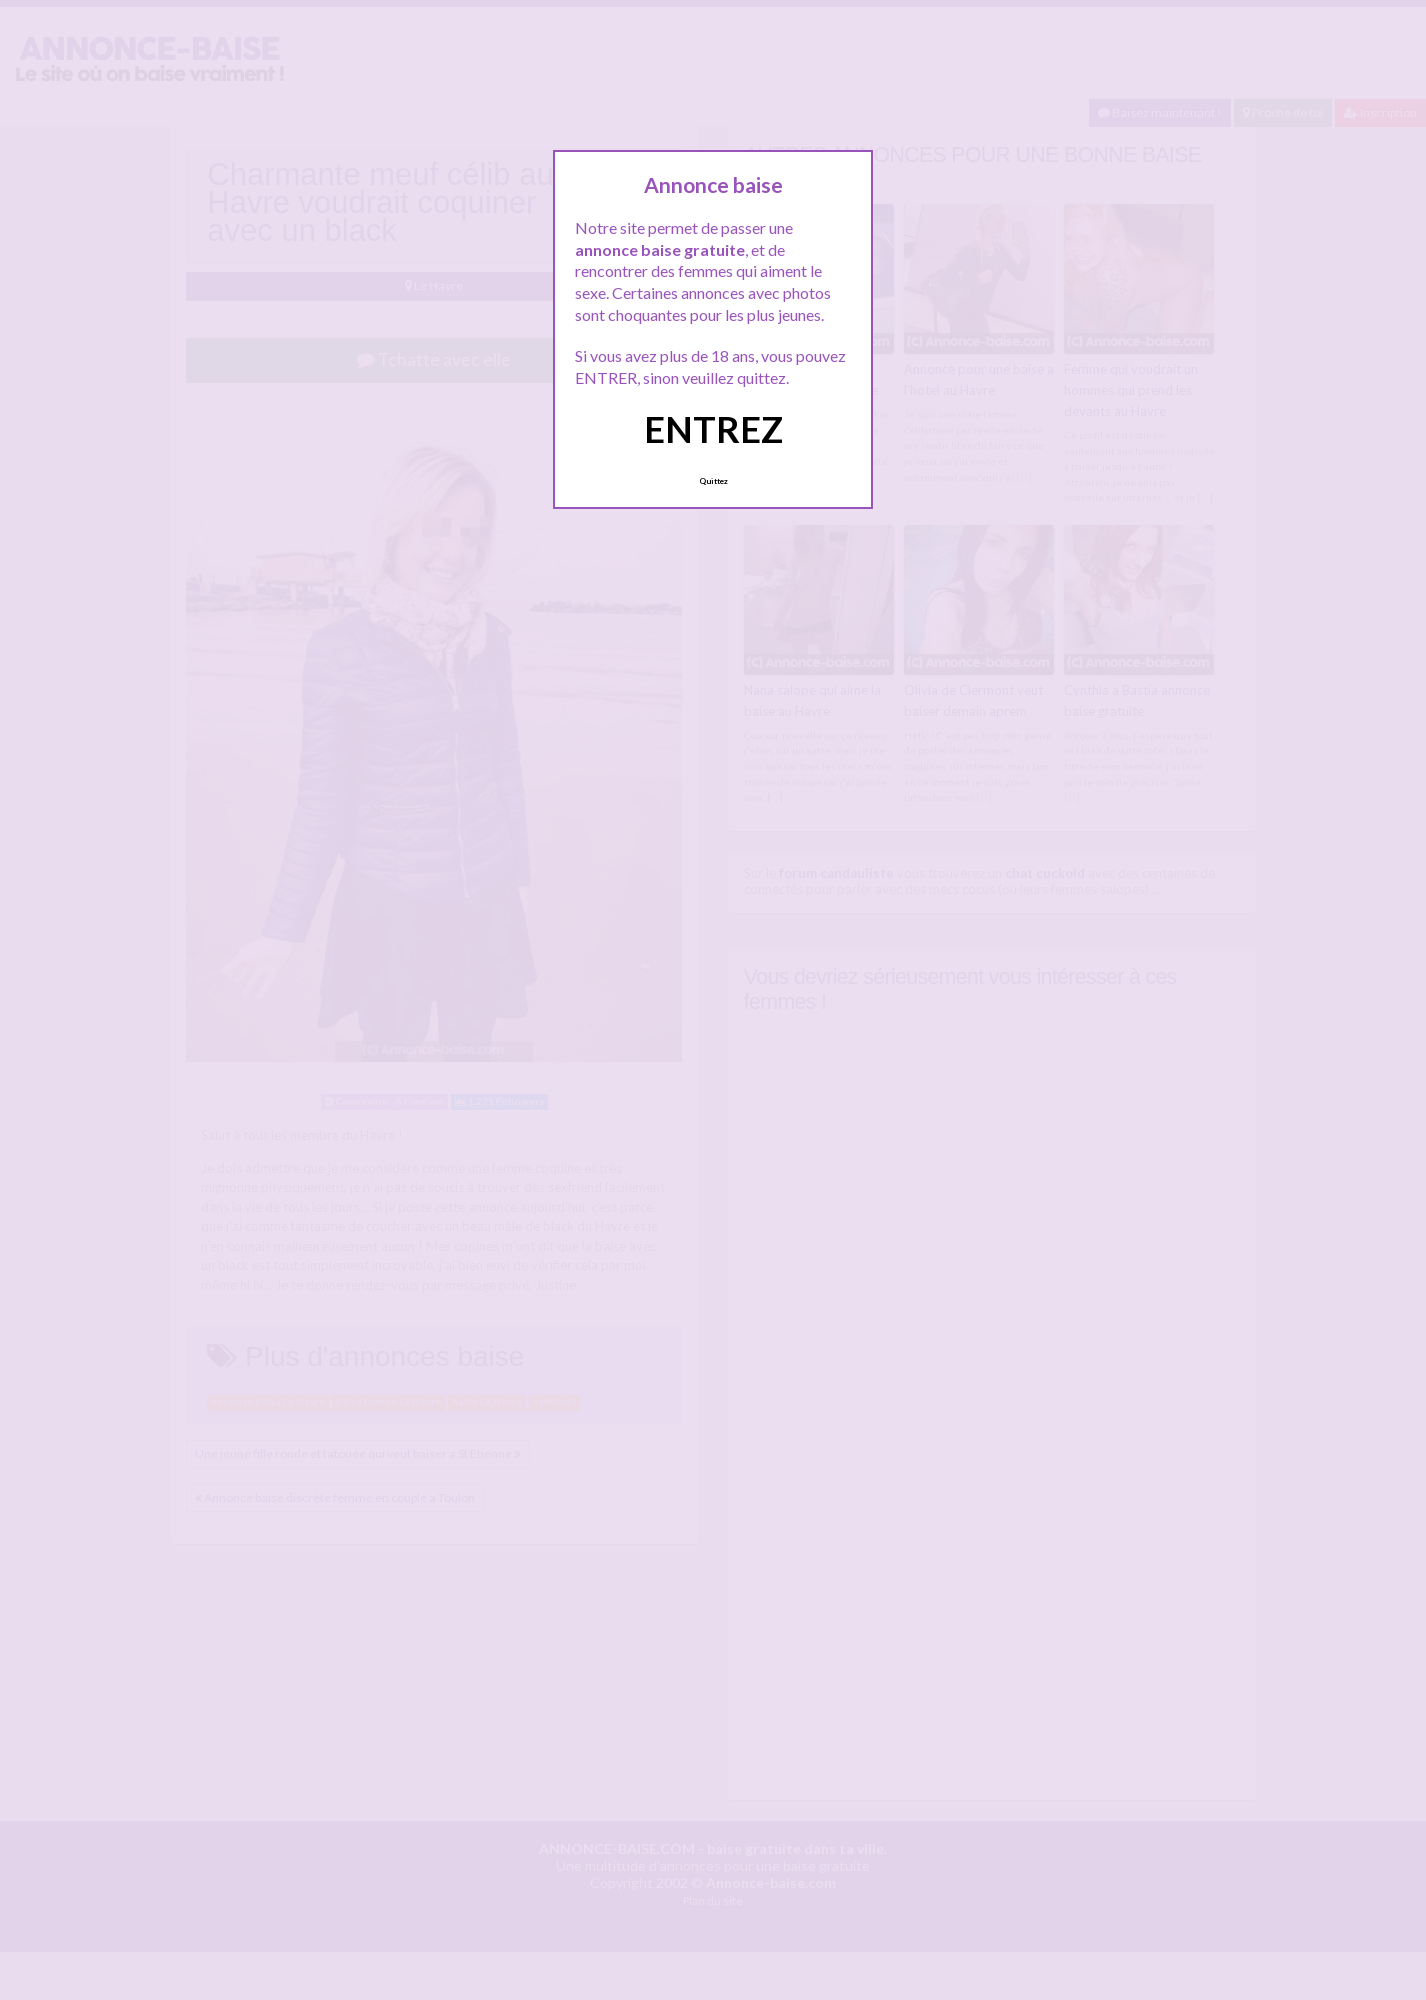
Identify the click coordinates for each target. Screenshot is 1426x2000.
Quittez (713, 481)
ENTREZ (713, 429)
